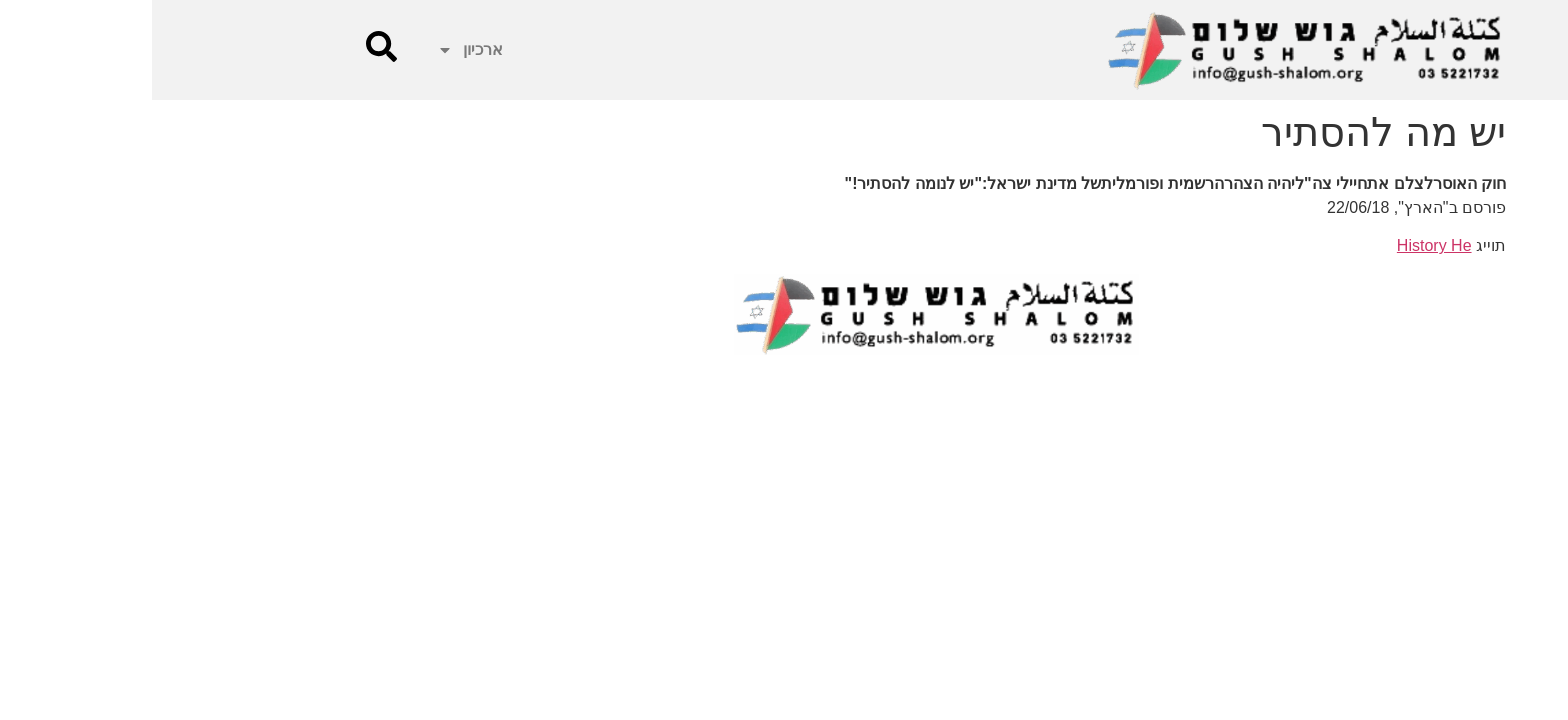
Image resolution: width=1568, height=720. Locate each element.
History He (1282, 245)
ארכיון (318, 50)
